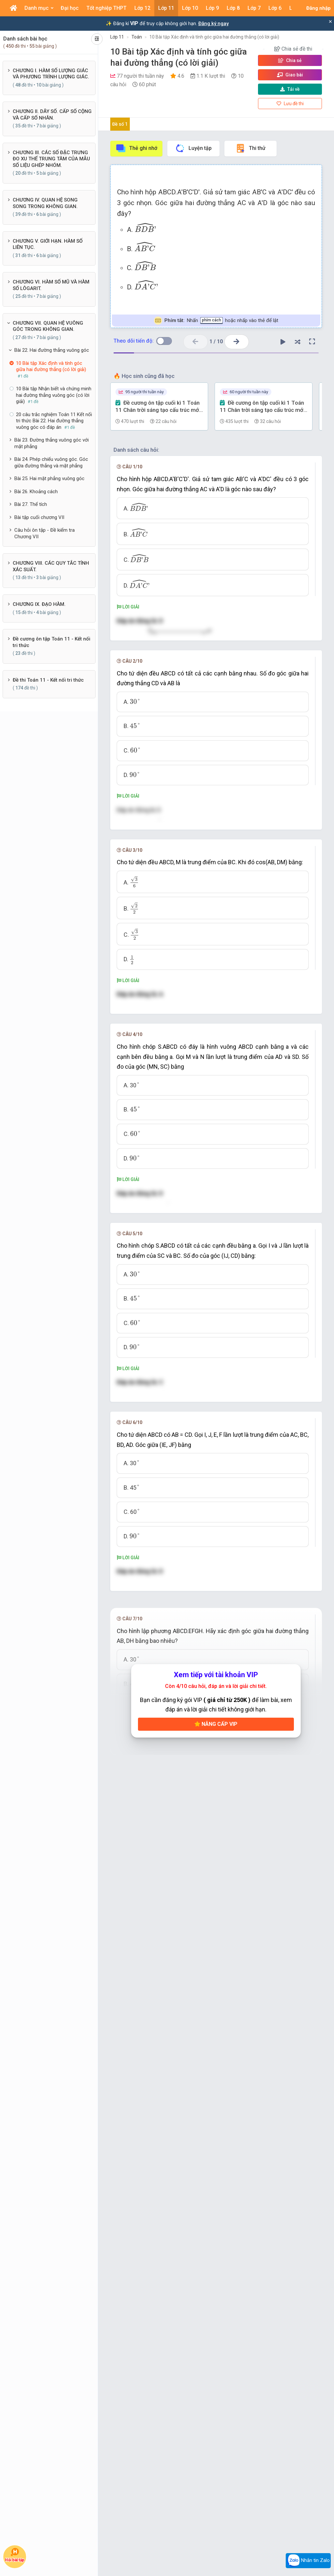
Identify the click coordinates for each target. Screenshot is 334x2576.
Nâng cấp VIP (215, 2385)
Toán (136, 37)
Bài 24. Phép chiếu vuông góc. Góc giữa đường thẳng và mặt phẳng (51, 462)
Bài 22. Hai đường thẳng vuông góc (51, 350)
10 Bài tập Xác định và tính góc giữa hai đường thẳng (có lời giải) (214, 37)
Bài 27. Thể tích (30, 504)
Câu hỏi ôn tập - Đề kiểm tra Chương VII (44, 533)
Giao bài (290, 74)
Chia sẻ (290, 60)
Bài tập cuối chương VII (39, 517)
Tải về (290, 89)
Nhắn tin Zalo (308, 2560)
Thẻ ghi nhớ (136, 148)
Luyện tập (193, 148)
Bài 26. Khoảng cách (36, 491)
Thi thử (250, 148)
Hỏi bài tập (14, 2555)
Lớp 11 (117, 37)
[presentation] (145, 228)
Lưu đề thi (290, 103)
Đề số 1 (120, 124)
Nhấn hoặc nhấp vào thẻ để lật (216, 320)
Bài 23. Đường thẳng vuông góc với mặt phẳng (51, 443)
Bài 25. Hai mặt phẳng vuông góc (49, 478)
